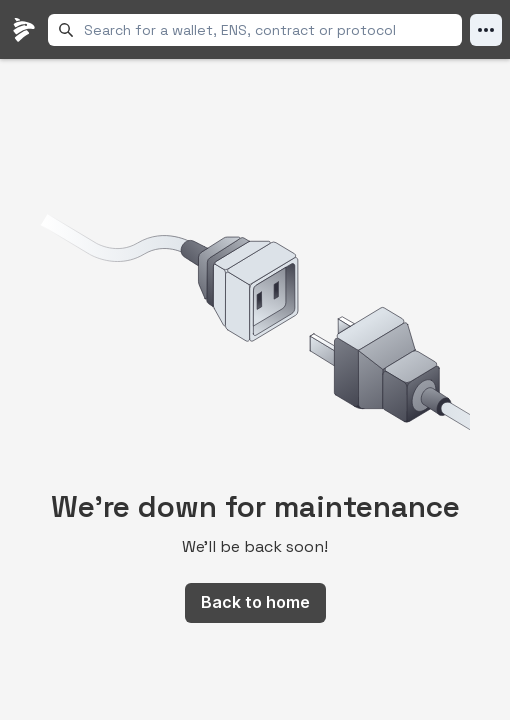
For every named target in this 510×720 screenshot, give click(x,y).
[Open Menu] (486, 30)
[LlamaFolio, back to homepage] (24, 30)
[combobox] (269, 30)
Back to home (255, 602)
